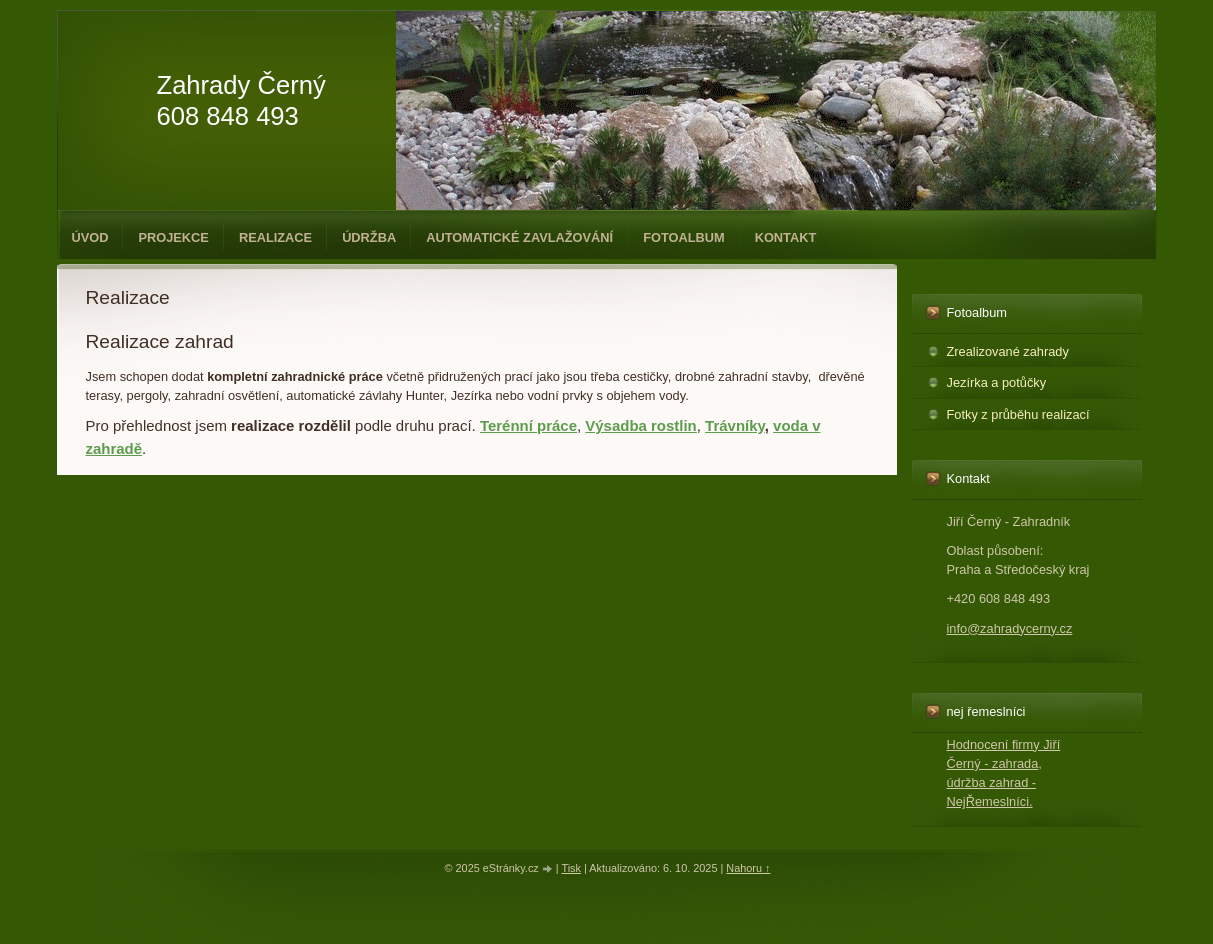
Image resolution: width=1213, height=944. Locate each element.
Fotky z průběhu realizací (1018, 414)
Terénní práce (528, 425)
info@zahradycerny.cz (1010, 628)
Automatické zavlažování (519, 237)
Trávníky (735, 425)
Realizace (275, 237)
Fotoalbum (684, 237)
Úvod (90, 237)
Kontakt (786, 237)
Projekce (173, 237)
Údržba (369, 237)
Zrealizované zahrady (1008, 351)
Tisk (571, 868)
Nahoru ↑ (748, 868)
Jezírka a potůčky (997, 382)
